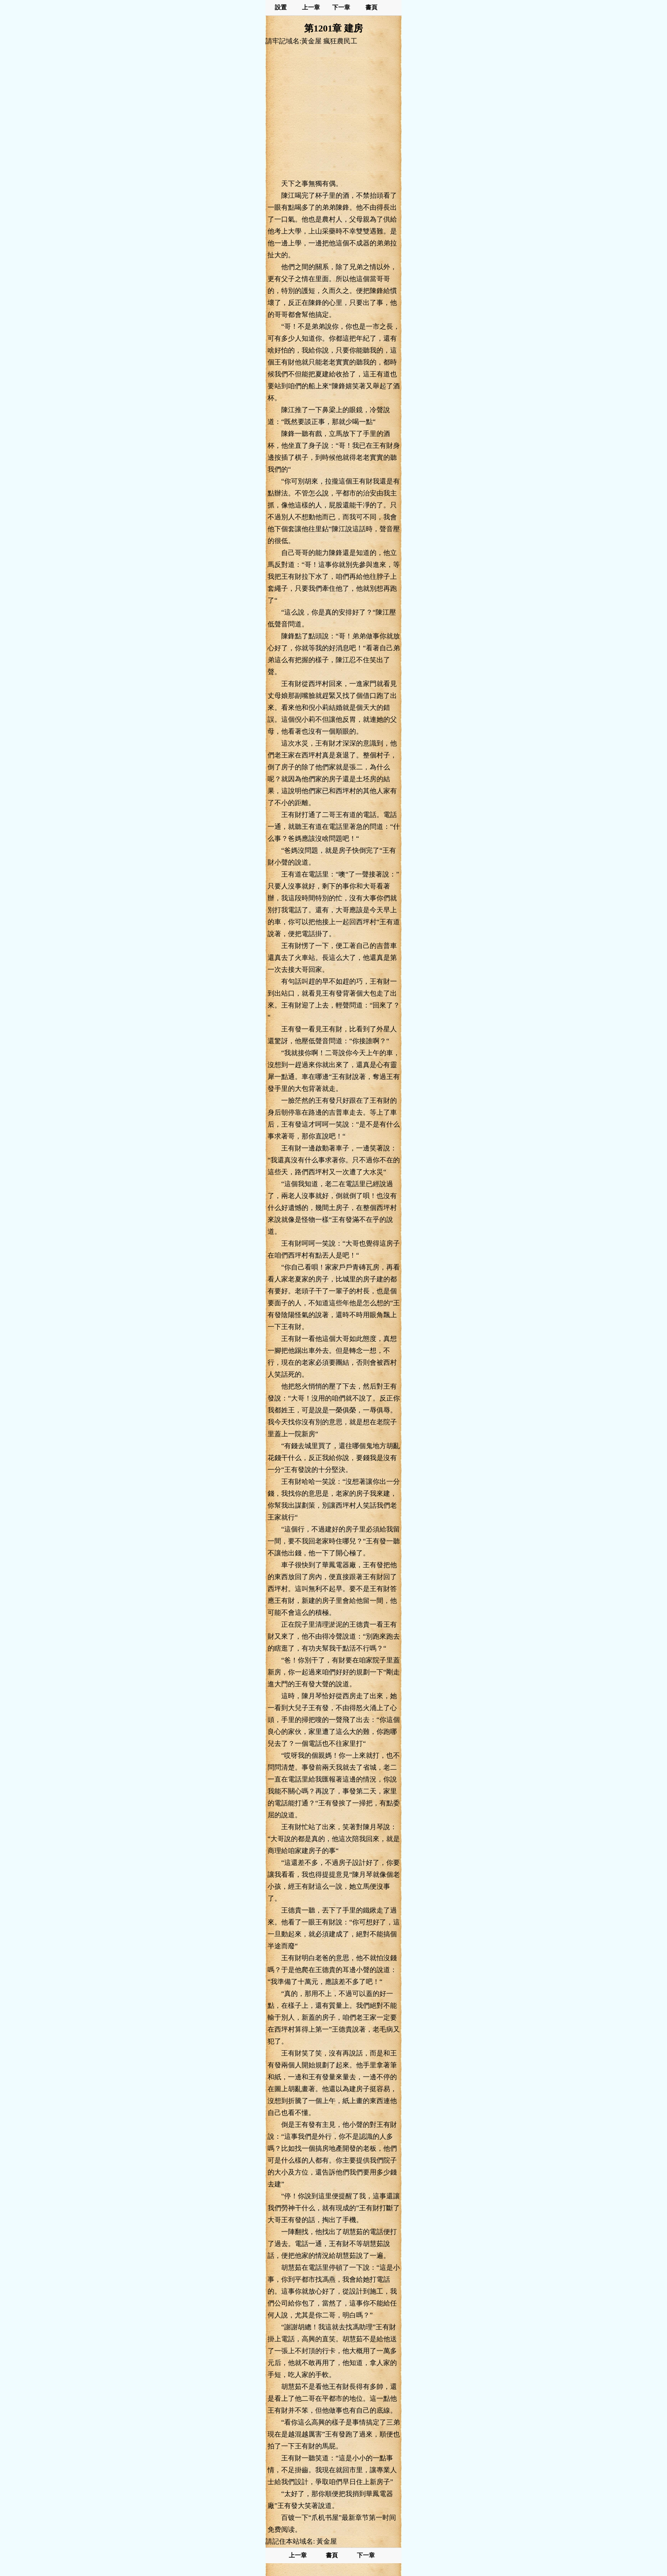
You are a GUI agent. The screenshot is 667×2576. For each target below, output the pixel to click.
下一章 (341, 7)
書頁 (371, 7)
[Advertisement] (333, 112)
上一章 (311, 7)
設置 (281, 7)
